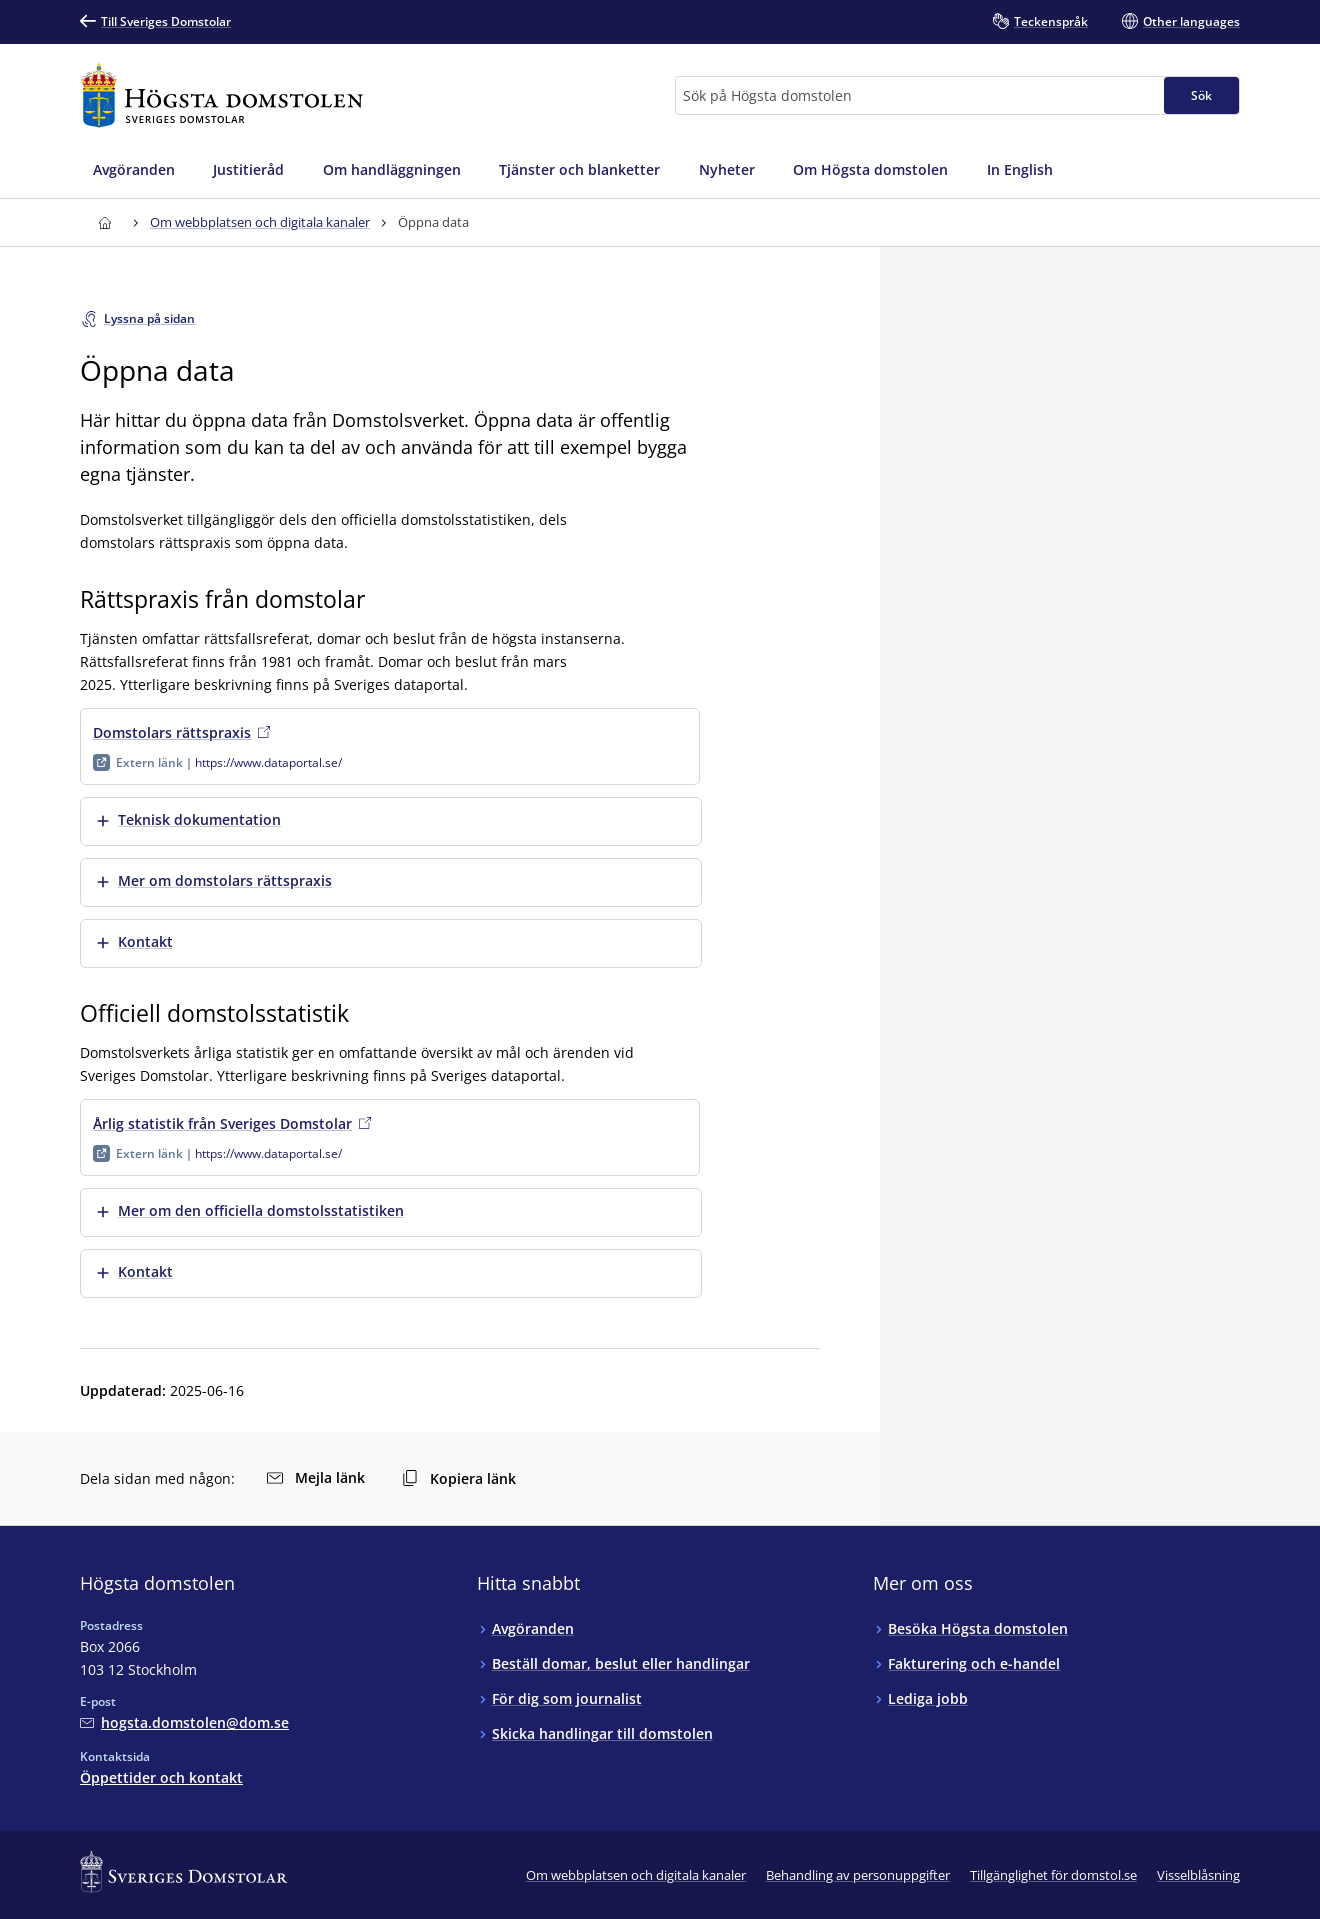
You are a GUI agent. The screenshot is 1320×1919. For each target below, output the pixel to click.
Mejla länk (316, 1477)
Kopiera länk (459, 1478)
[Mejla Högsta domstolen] (184, 1722)
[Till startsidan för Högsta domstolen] (222, 95)
